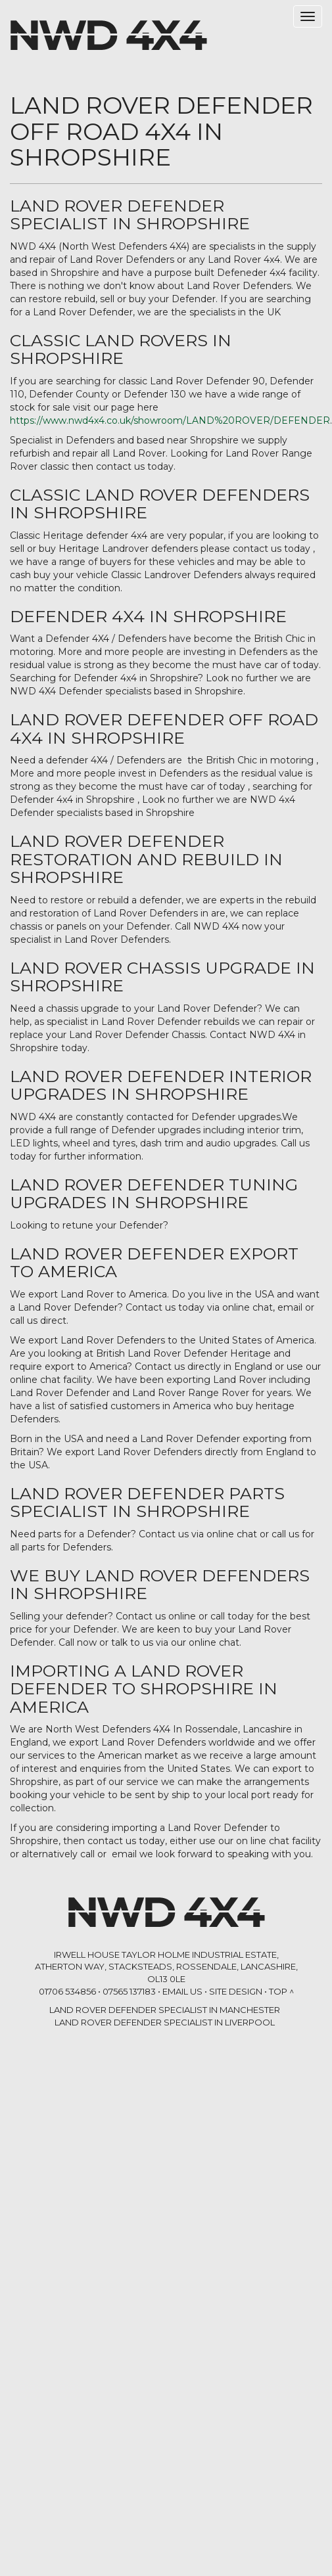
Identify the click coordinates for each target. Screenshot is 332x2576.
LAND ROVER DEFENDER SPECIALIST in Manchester (164, 2009)
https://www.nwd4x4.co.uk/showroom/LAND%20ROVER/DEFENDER (170, 420)
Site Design (235, 1991)
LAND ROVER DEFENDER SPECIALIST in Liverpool (165, 2022)
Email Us (182, 1991)
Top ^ (281, 1991)
